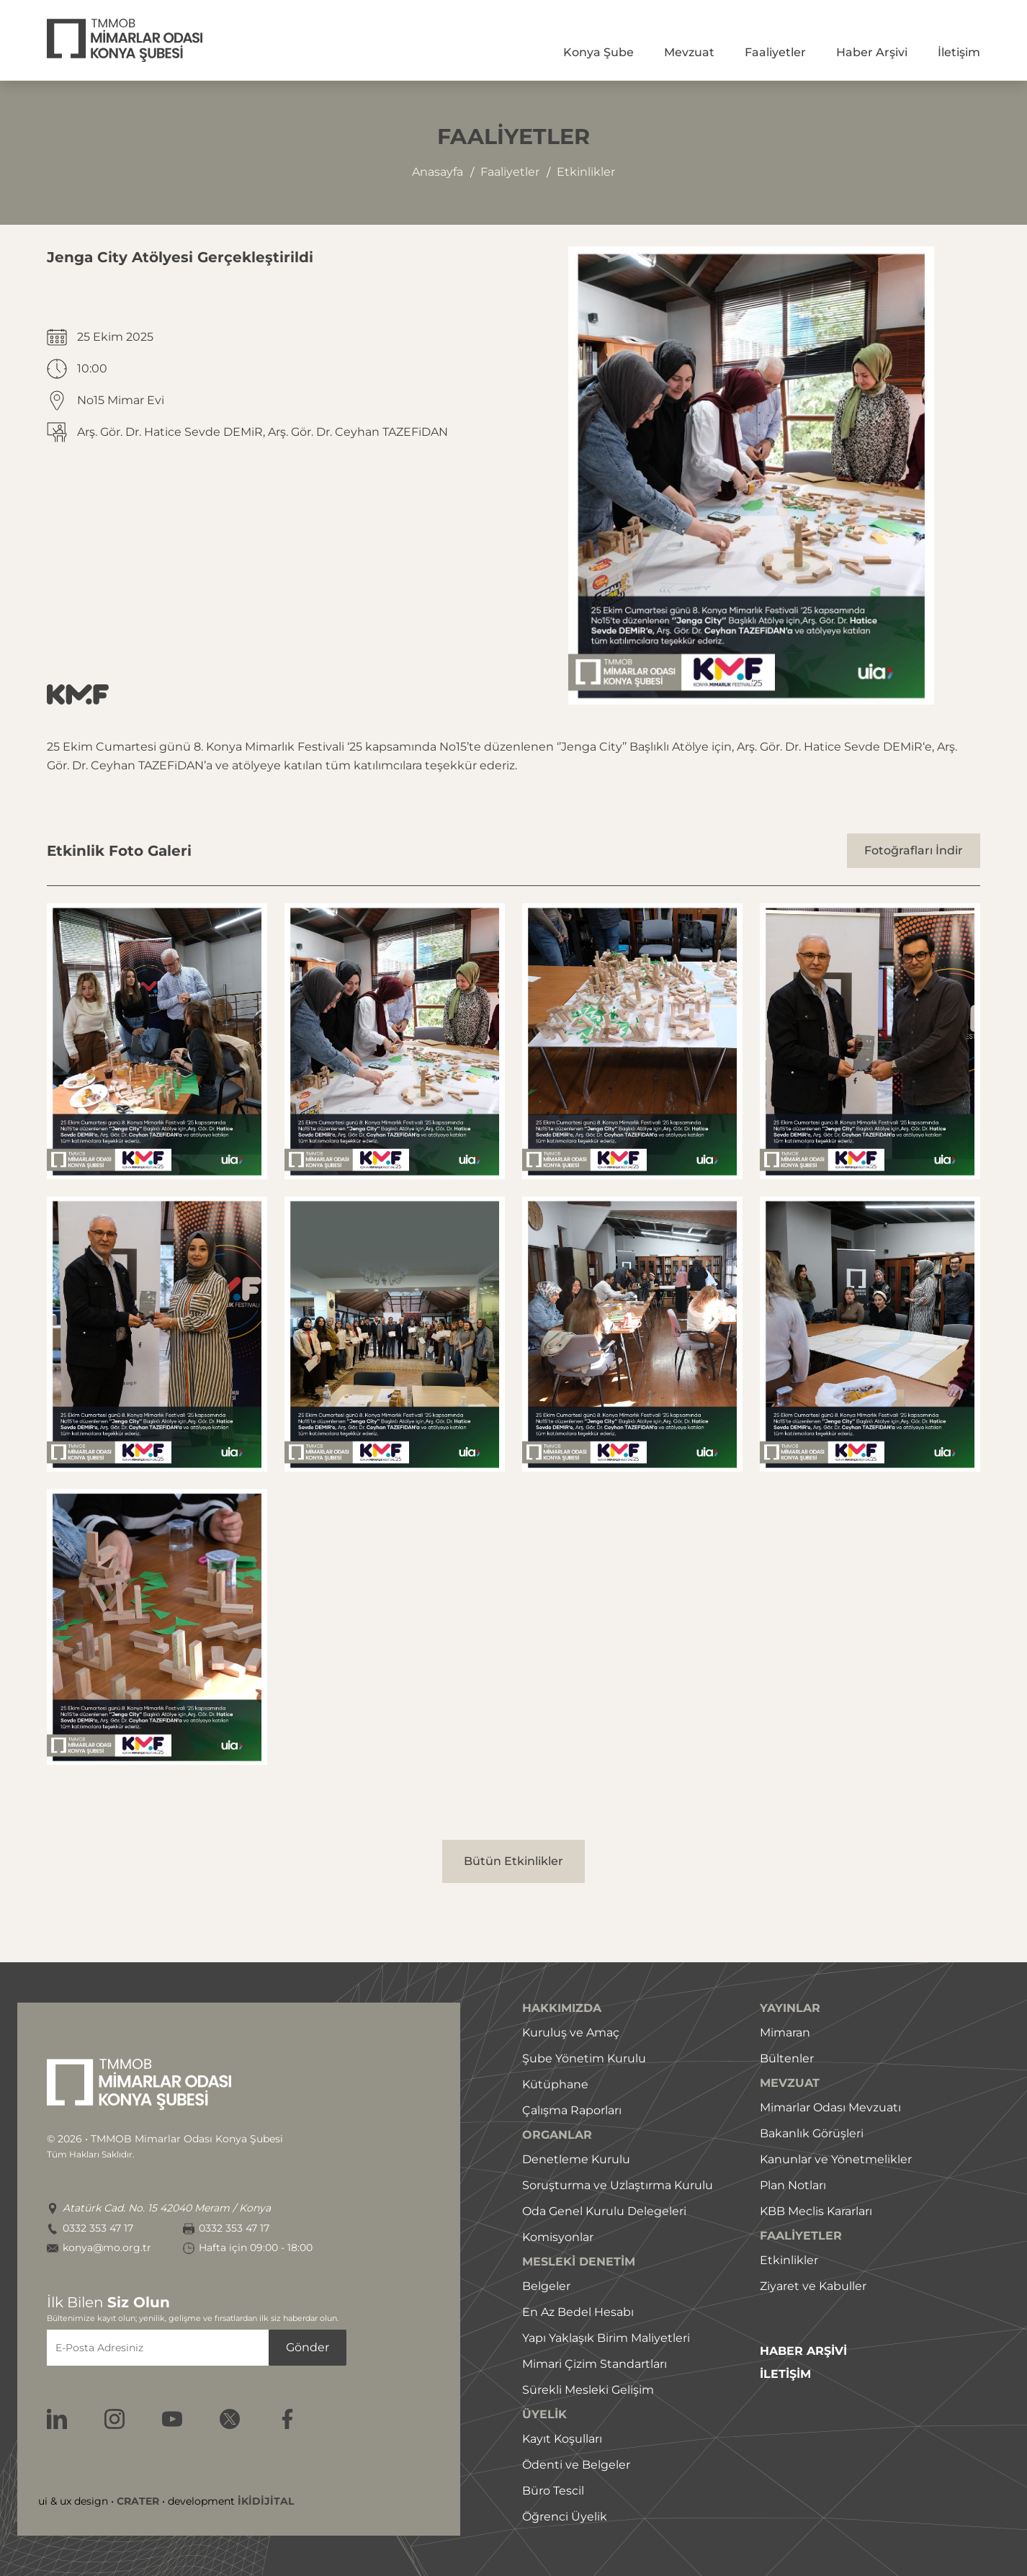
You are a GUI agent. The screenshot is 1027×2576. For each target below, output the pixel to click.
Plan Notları (793, 2185)
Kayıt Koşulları (562, 2439)
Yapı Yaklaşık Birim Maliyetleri (606, 2338)
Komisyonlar (557, 2237)
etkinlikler (586, 172)
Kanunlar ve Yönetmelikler (836, 2159)
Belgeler (546, 2286)
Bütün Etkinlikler (513, 1861)
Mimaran (785, 2032)
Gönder (307, 2347)
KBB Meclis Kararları (816, 2211)
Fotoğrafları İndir (913, 850)
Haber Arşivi (871, 52)
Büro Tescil (553, 2490)
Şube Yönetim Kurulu (584, 2058)
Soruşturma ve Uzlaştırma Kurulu (617, 2185)
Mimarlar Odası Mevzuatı (830, 2107)
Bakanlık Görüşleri (812, 2133)
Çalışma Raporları (572, 2110)
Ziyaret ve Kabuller (813, 2286)
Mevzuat (689, 52)
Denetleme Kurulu (576, 2159)
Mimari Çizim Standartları (594, 2364)
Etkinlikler (789, 2260)
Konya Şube (598, 52)
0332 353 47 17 (98, 2228)
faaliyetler (509, 172)
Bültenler (787, 2058)
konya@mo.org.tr (107, 2248)
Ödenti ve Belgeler (576, 2465)
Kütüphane (555, 2084)
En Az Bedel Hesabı (578, 2312)
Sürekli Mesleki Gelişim (588, 2390)
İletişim (959, 52)
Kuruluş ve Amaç (570, 2032)
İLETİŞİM (785, 2374)
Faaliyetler (775, 52)
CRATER (138, 2501)
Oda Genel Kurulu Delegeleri (604, 2211)
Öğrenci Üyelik (564, 2516)
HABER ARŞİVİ (803, 2351)
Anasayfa (437, 172)
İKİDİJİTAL (266, 2501)
